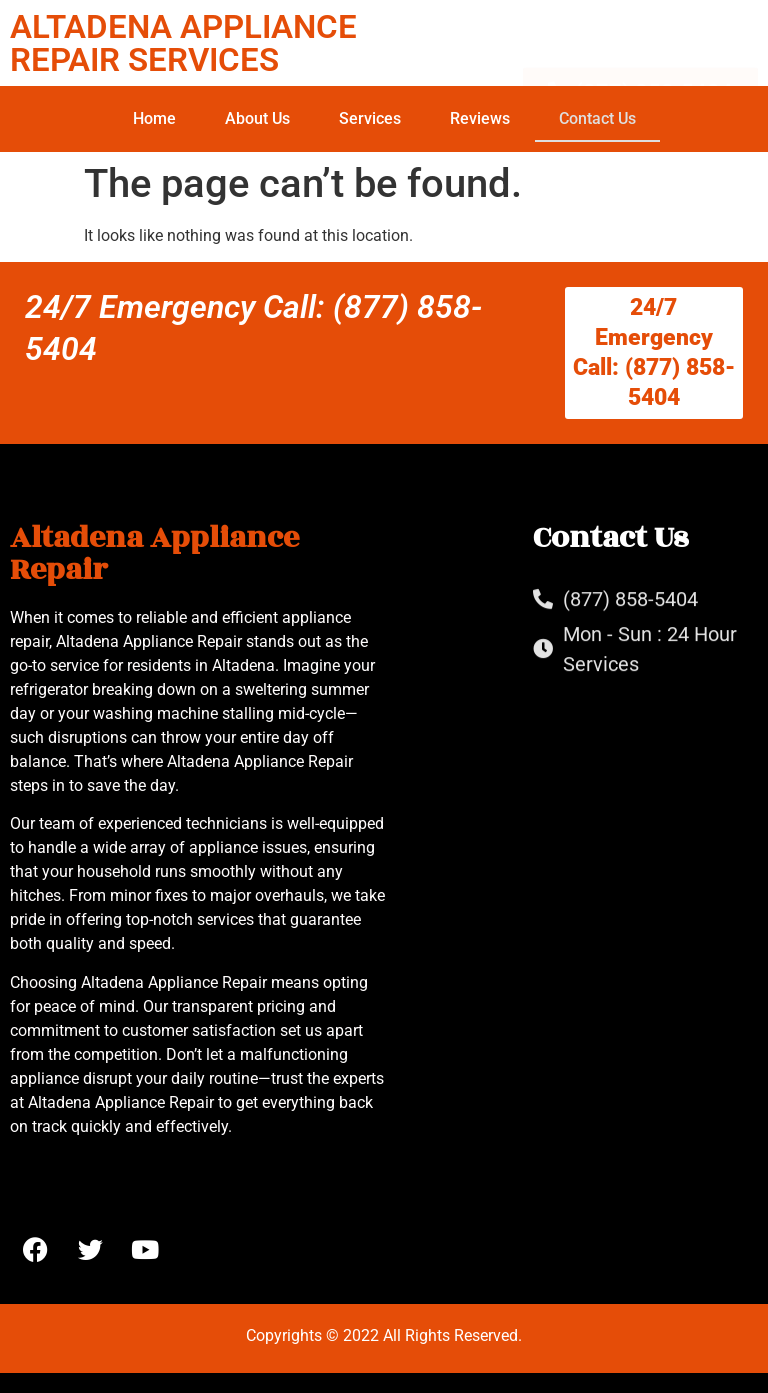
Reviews (480, 118)
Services (370, 118)
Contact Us (597, 118)
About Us (257, 118)
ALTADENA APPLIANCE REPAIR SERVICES (183, 43)
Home (154, 118)
